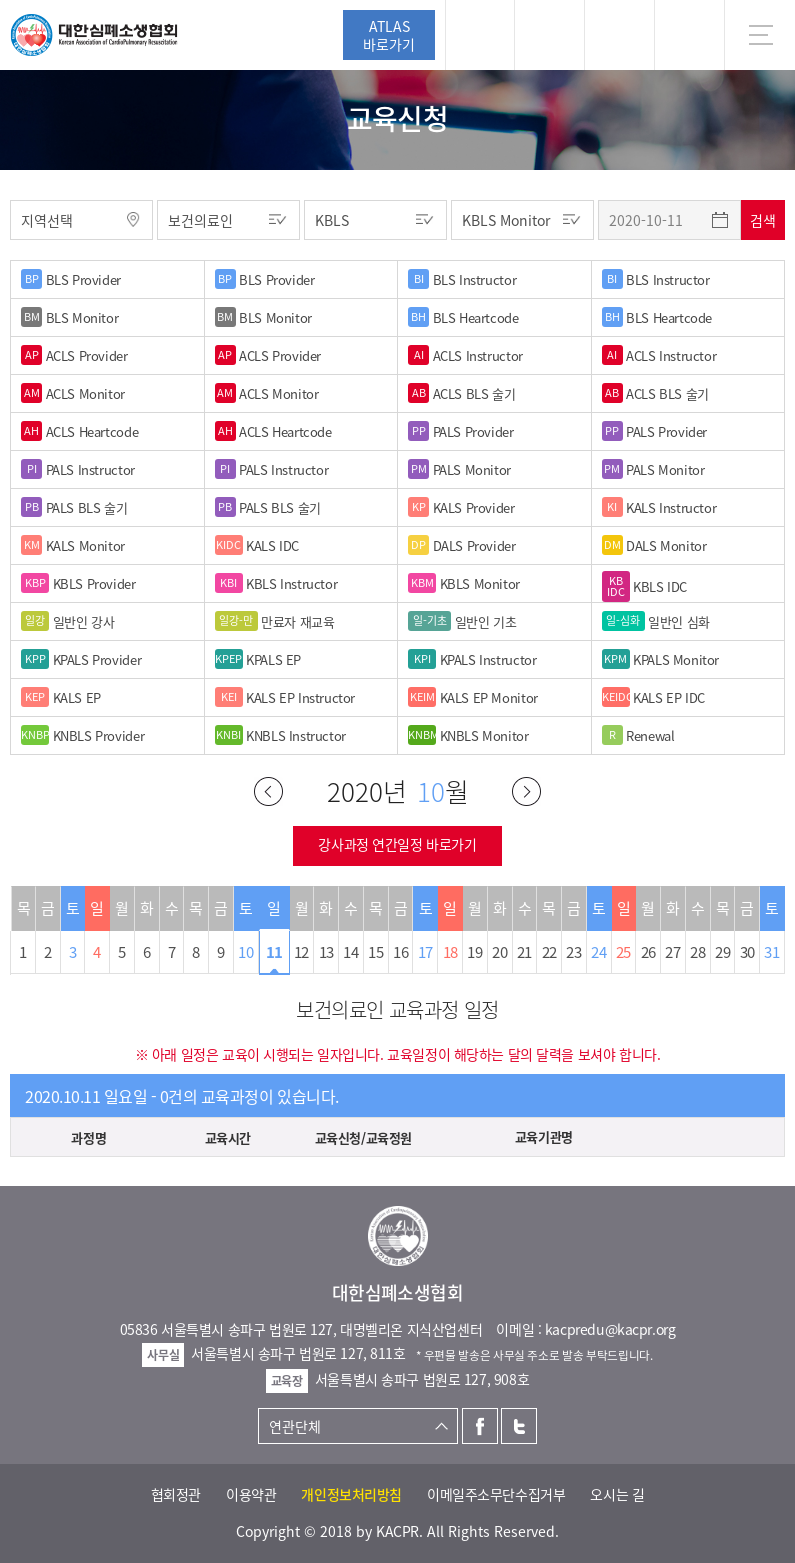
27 (672, 952)
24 (598, 952)
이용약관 (251, 1494)
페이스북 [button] (549, 35)
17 (425, 952)
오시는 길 (617, 1494)
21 (524, 952)
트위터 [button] (619, 35)
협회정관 (176, 1494)
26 (648, 952)
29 (722, 952)
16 (400, 952)
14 (350, 952)
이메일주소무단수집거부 (496, 1494)
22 (549, 952)
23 (573, 952)
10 (245, 952)
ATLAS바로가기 (389, 35)
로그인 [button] (480, 35)
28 (697, 952)
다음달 (526, 791)
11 (274, 952)
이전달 (268, 791)
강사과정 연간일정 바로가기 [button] (397, 844)
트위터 (519, 1426)
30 (747, 952)
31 (771, 952)
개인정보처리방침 (351, 1494)
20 (499, 952)
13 (326, 952)
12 (301, 952)
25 (623, 952)
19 (474, 952)
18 (450, 952)
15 (375, 952)
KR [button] (689, 35)
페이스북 (480, 1426)
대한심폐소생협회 (94, 35)
